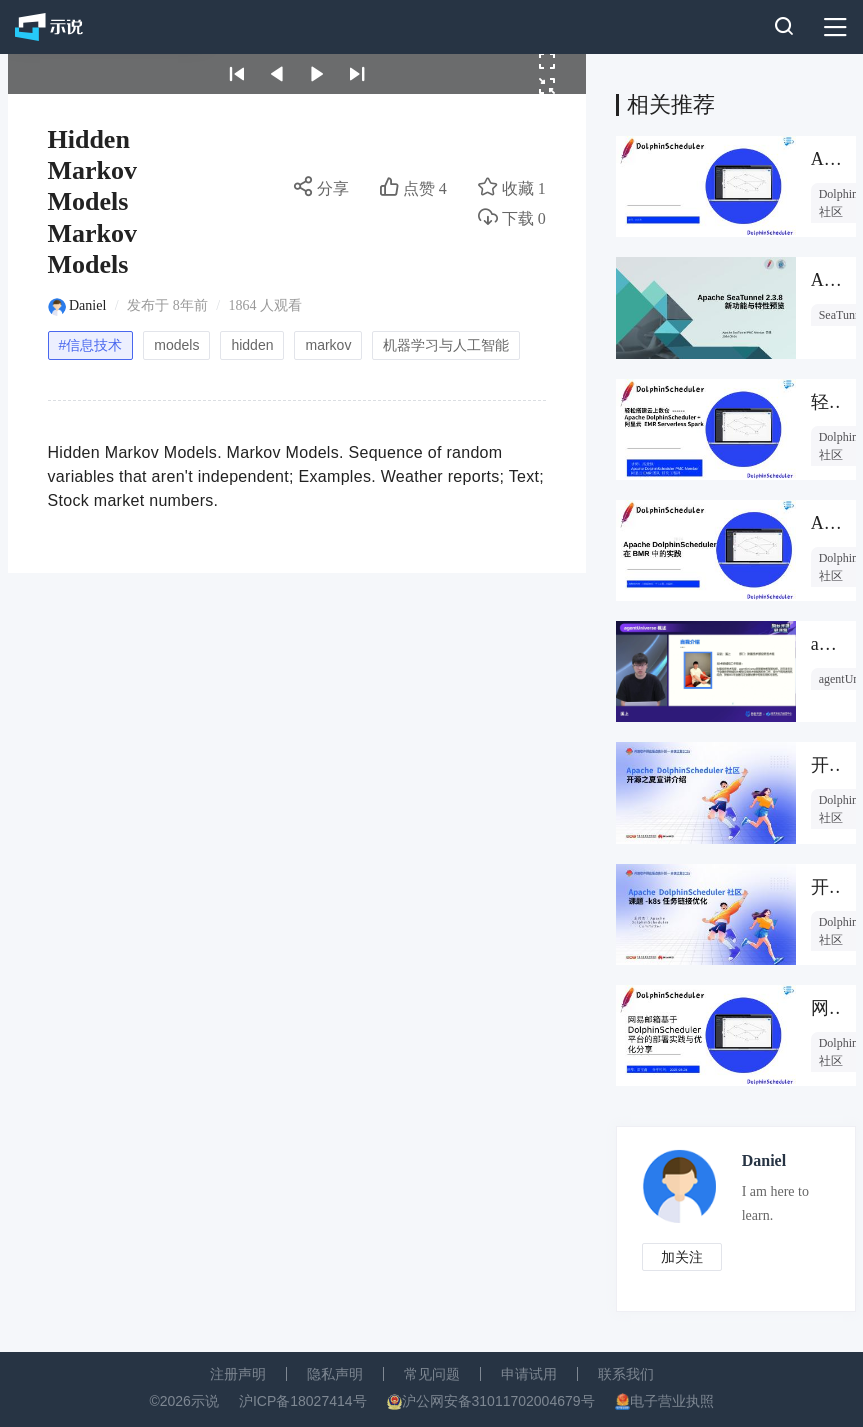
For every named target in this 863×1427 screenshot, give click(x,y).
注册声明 (238, 1374)
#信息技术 (91, 345)
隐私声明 (335, 1374)
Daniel (87, 305)
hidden (252, 345)
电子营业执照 (672, 1401)
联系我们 (626, 1374)
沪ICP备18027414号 (303, 1401)
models (176, 345)
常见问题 (432, 1374)
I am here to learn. (775, 1203)
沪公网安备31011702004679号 (498, 1401)
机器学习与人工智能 (446, 345)
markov (328, 345)
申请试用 (529, 1374)
